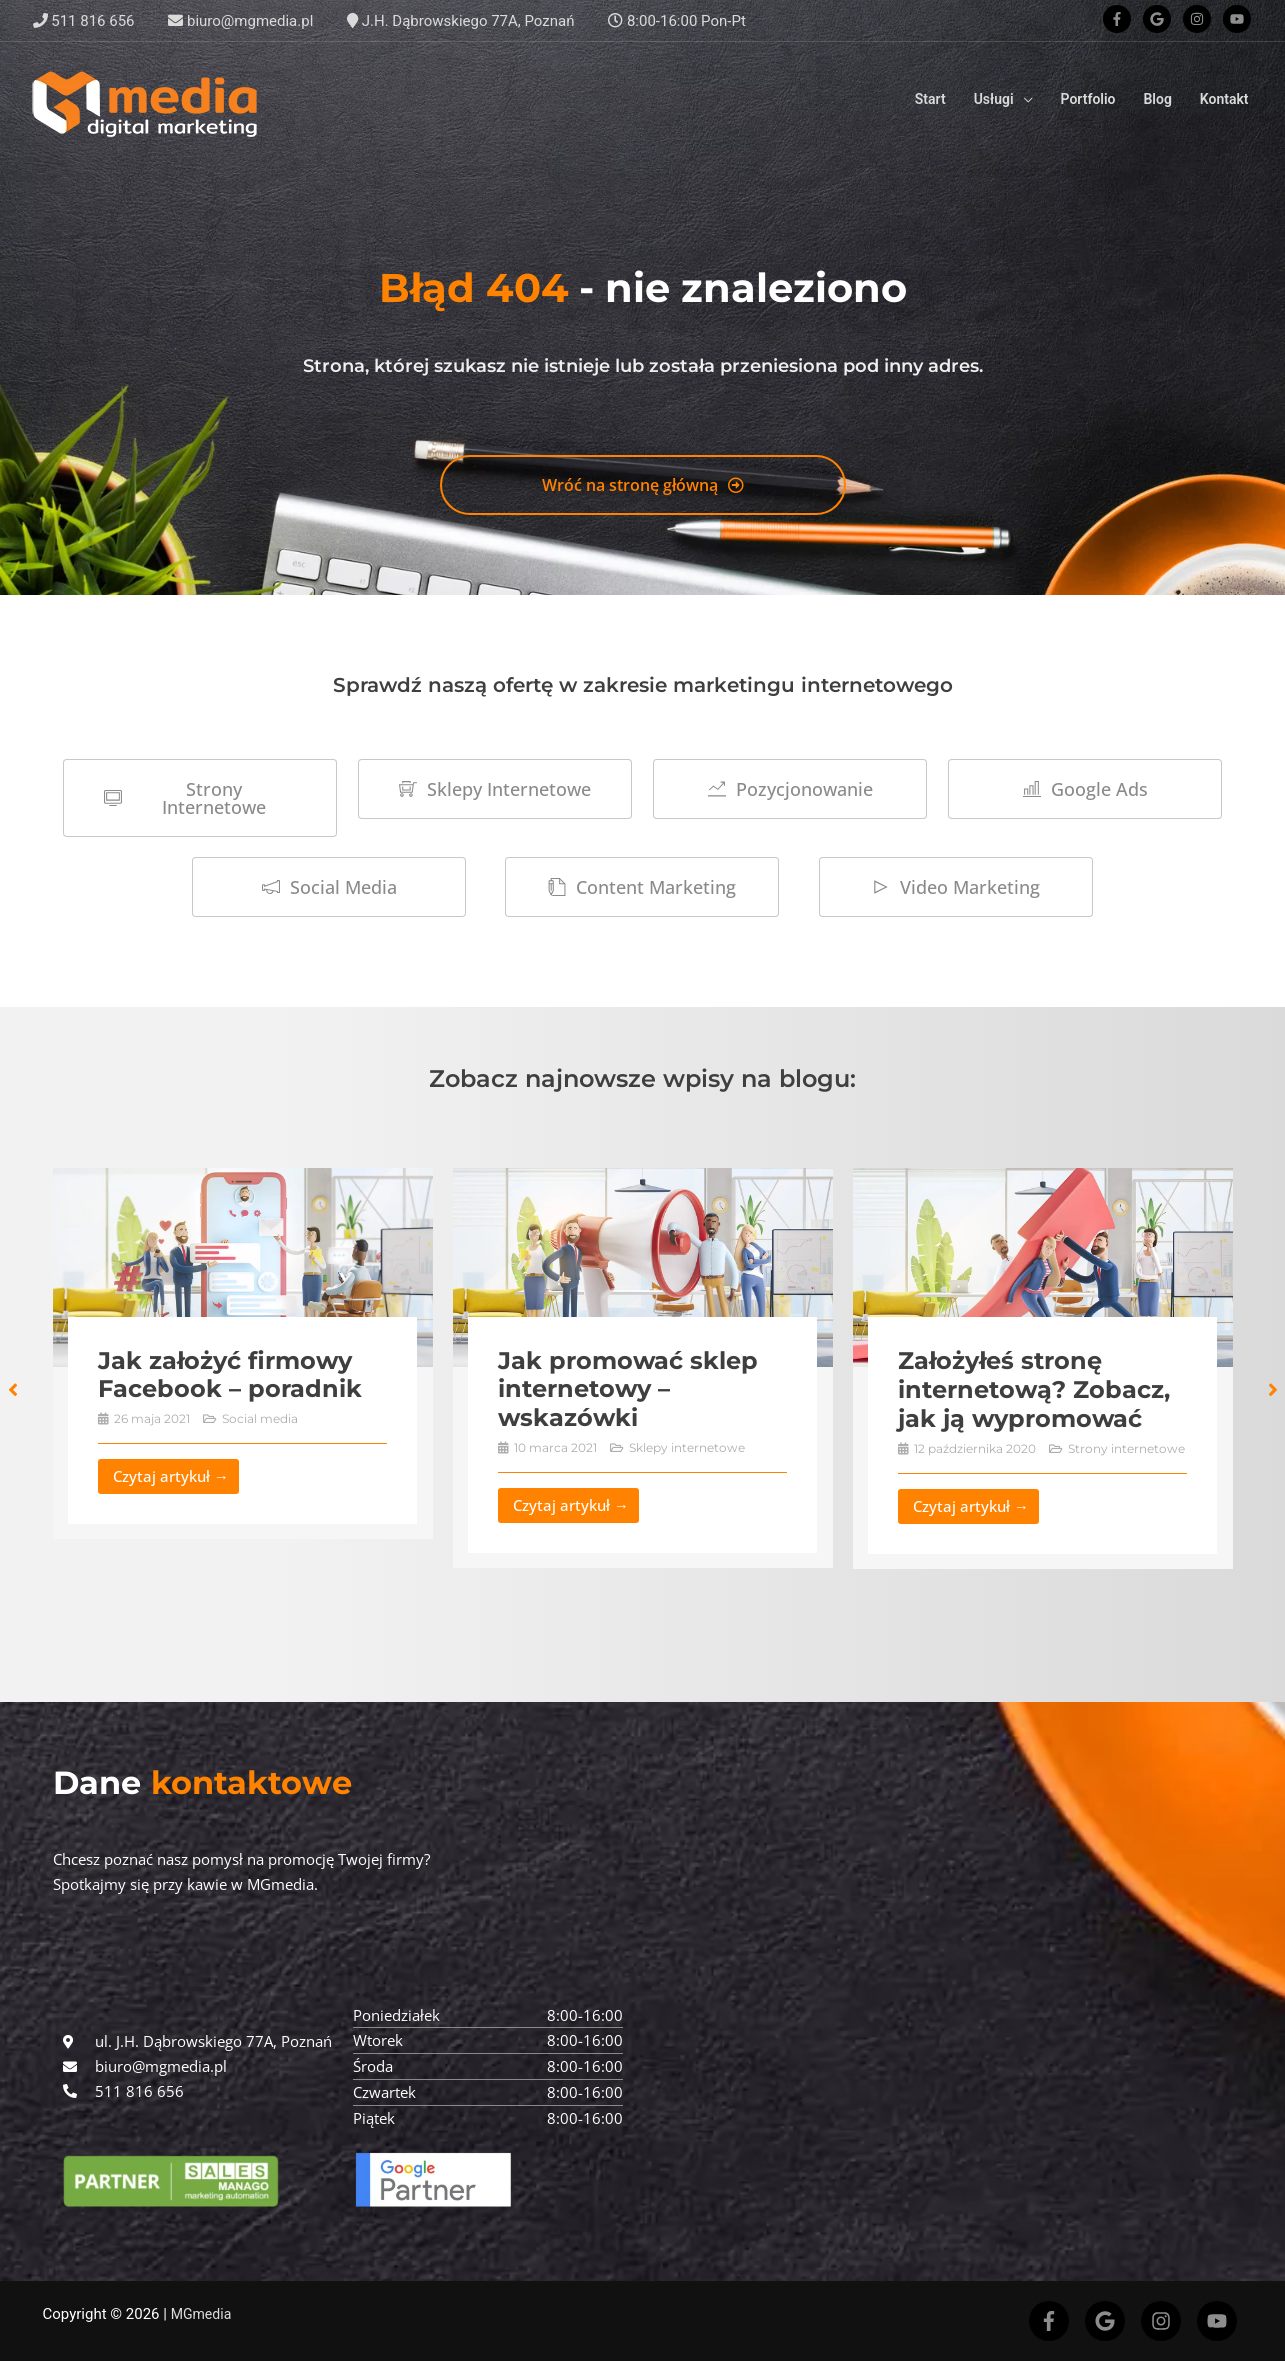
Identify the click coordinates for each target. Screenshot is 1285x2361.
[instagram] (1201, 19)
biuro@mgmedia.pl (240, 21)
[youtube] (1239, 19)
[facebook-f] (1121, 19)
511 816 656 (84, 21)
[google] (1161, 19)
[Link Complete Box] (243, 1354)
